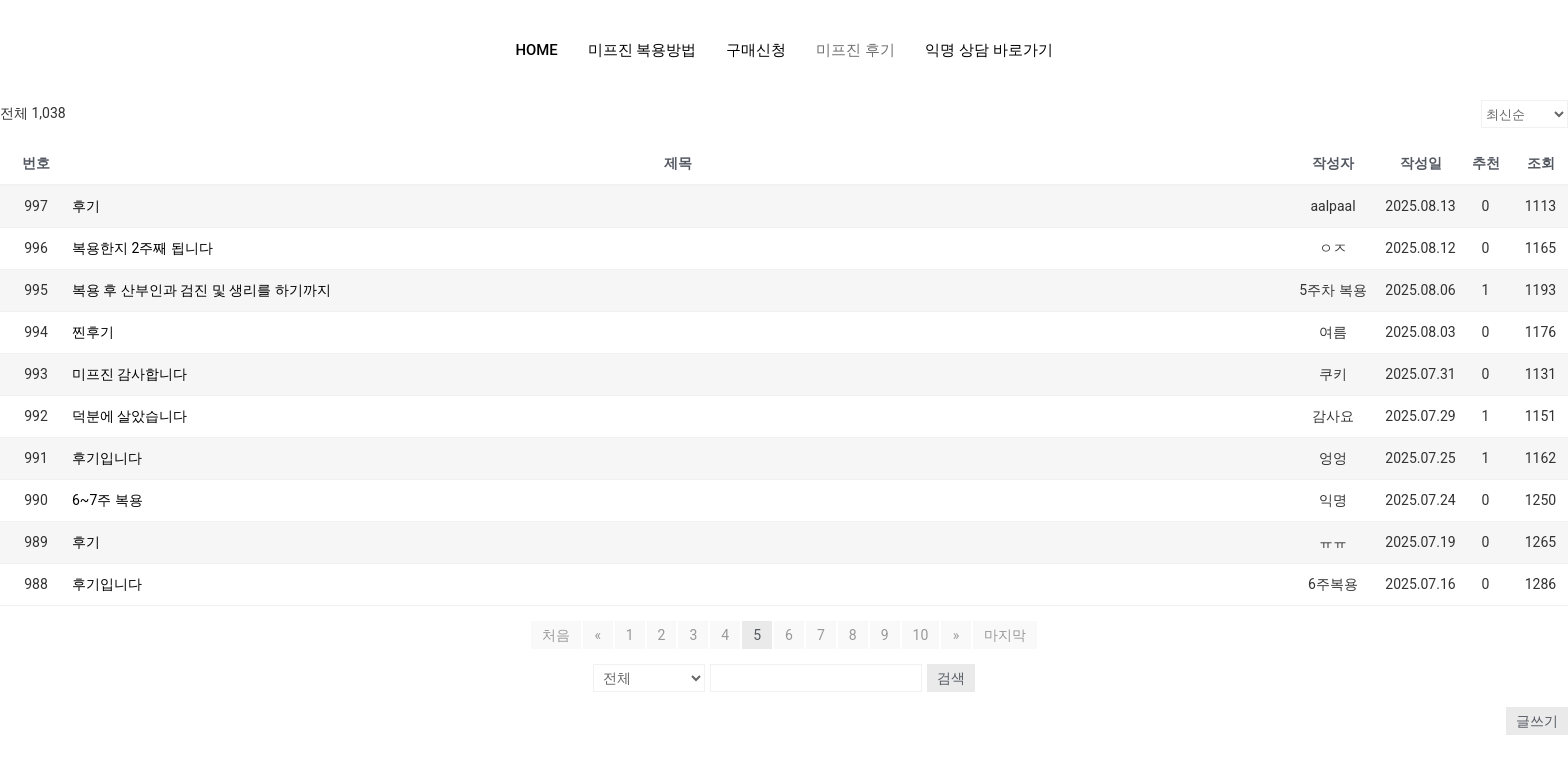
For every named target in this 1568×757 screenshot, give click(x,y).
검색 (950, 678)
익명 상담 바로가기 (988, 50)
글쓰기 (1537, 721)
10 (921, 635)
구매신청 (757, 50)
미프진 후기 (856, 50)
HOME (536, 50)
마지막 (1004, 635)
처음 (557, 635)
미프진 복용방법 (642, 50)
